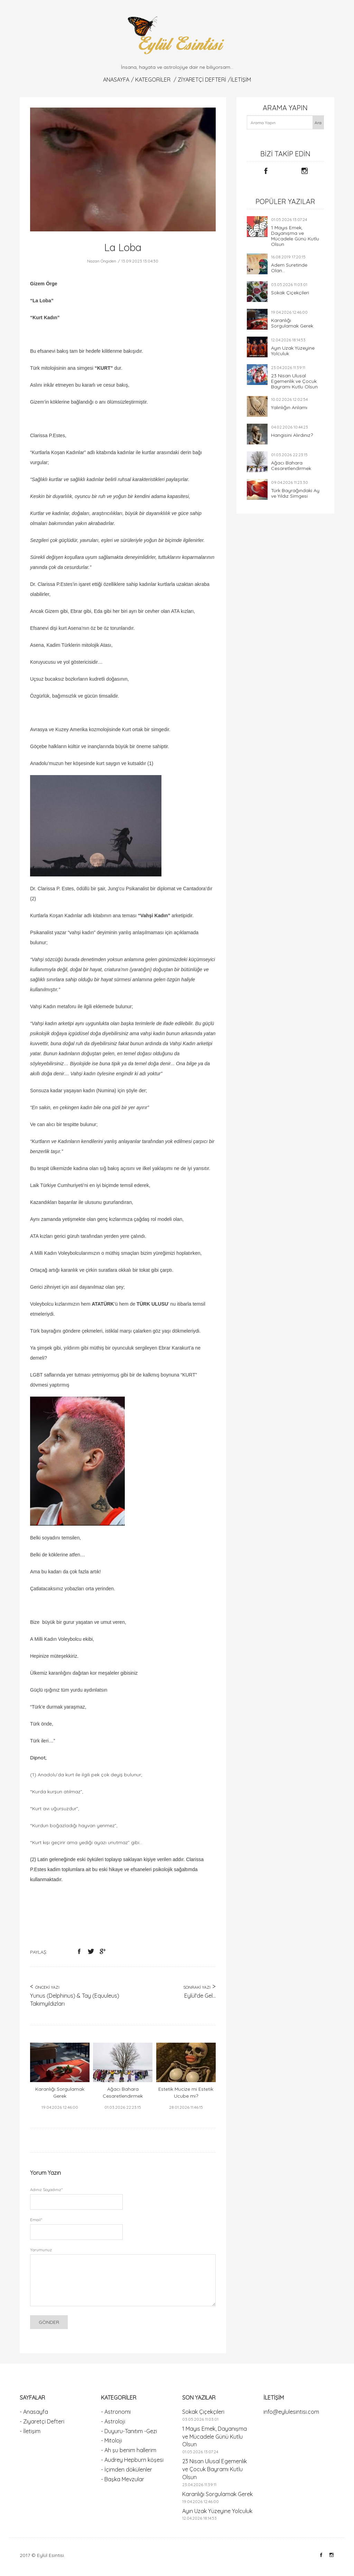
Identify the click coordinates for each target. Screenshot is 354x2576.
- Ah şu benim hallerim (128, 2450)
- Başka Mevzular (122, 2479)
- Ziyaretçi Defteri (42, 2421)
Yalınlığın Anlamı (289, 407)
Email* (36, 2219)
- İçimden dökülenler (126, 2469)
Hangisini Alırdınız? (292, 435)
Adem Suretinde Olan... (289, 268)
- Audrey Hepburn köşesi (132, 2459)
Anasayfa (116, 79)
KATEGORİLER (152, 79)
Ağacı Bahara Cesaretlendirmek (291, 465)
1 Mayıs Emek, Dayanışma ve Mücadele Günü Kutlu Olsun (295, 235)
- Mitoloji (111, 2440)
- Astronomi (116, 2411)
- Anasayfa (34, 2411)
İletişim (241, 79)
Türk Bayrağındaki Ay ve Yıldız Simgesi (295, 493)
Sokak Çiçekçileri (290, 292)
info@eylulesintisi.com (291, 2411)
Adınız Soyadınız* (46, 2189)
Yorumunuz (41, 2249)
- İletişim (30, 2431)
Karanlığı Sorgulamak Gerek (292, 323)
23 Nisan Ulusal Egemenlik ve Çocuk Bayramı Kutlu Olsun (294, 381)
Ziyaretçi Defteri (202, 79)
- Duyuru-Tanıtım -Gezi (129, 2431)
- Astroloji (113, 2421)
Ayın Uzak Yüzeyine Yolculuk (293, 351)
